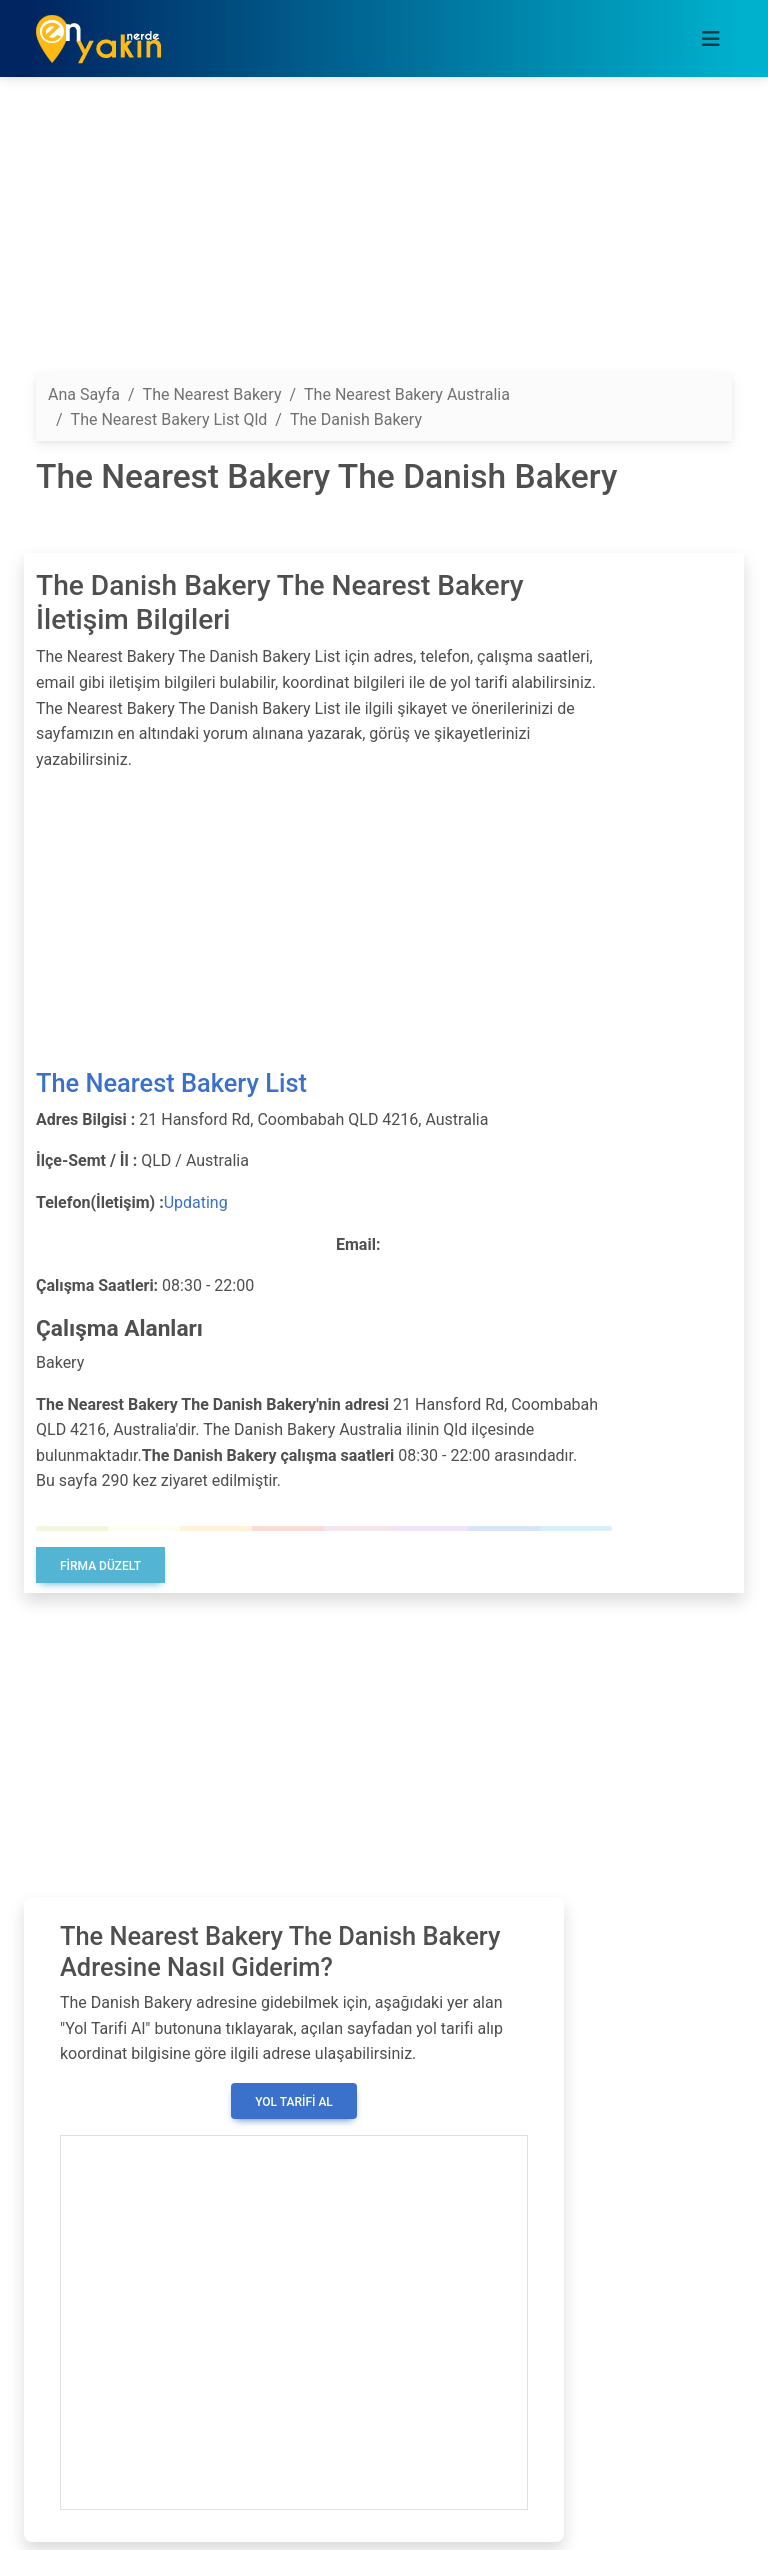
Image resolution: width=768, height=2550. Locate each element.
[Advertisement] (384, 233)
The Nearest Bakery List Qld (169, 419)
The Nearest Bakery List (171, 1083)
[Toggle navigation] (711, 39)
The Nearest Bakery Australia (407, 394)
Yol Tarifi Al (294, 2102)
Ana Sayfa (84, 394)
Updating (196, 1202)
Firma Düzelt (100, 1566)
